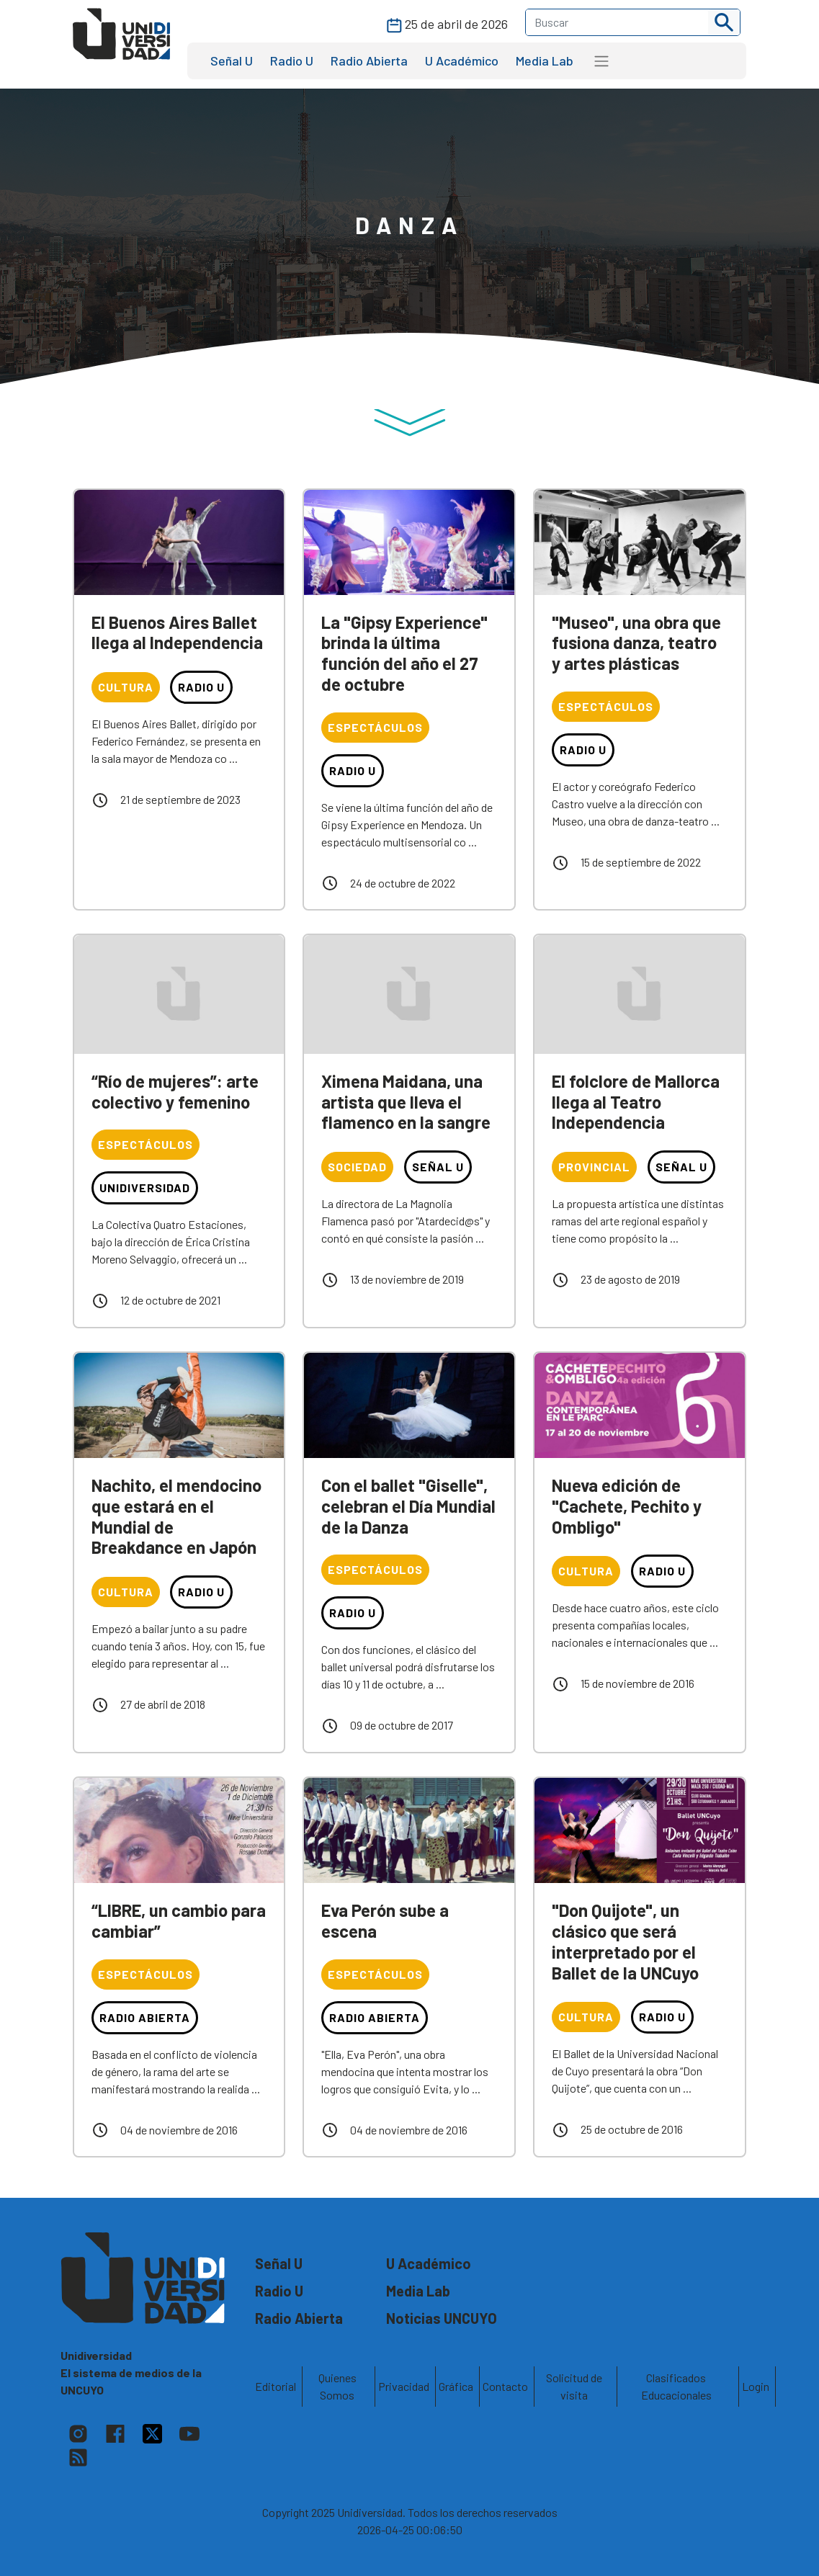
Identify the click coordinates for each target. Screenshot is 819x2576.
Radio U (291, 60)
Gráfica (456, 2386)
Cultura (125, 687)
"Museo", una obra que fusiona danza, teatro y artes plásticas (636, 643)
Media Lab (544, 60)
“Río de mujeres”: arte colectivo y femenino (175, 1091)
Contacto (505, 2386)
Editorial (275, 2386)
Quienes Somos (337, 2386)
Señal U (231, 60)
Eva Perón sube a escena (385, 1920)
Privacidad (403, 2386)
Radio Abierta (369, 60)
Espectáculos (375, 727)
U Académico (461, 60)
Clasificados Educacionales (676, 2386)
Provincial (594, 1166)
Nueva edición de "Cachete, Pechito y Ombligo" (627, 1506)
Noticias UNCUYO (441, 2318)
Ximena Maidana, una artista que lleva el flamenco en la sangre (406, 1101)
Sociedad (357, 1166)
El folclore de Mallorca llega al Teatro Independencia (636, 1101)
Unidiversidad (144, 1187)
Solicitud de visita (574, 2386)
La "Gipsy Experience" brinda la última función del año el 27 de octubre (404, 653)
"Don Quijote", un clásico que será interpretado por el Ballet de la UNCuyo (625, 1941)
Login (755, 2386)
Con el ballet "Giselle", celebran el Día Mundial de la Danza (408, 1506)
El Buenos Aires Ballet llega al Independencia (177, 632)
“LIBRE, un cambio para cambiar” (178, 1920)
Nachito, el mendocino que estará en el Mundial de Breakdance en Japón (176, 1516)
